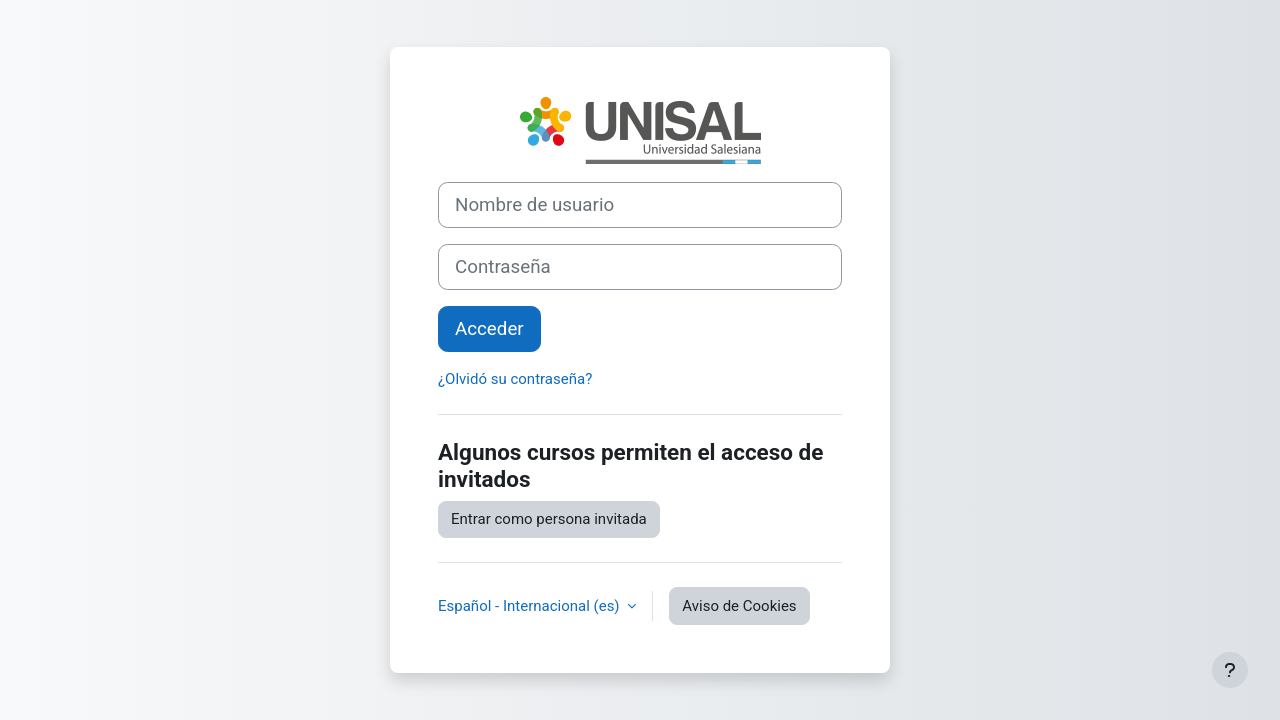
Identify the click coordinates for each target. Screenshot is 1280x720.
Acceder (489, 329)
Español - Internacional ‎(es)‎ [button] (530, 606)
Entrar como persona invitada (549, 519)
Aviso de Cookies (739, 606)
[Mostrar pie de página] (1230, 670)
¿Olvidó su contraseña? (515, 379)
